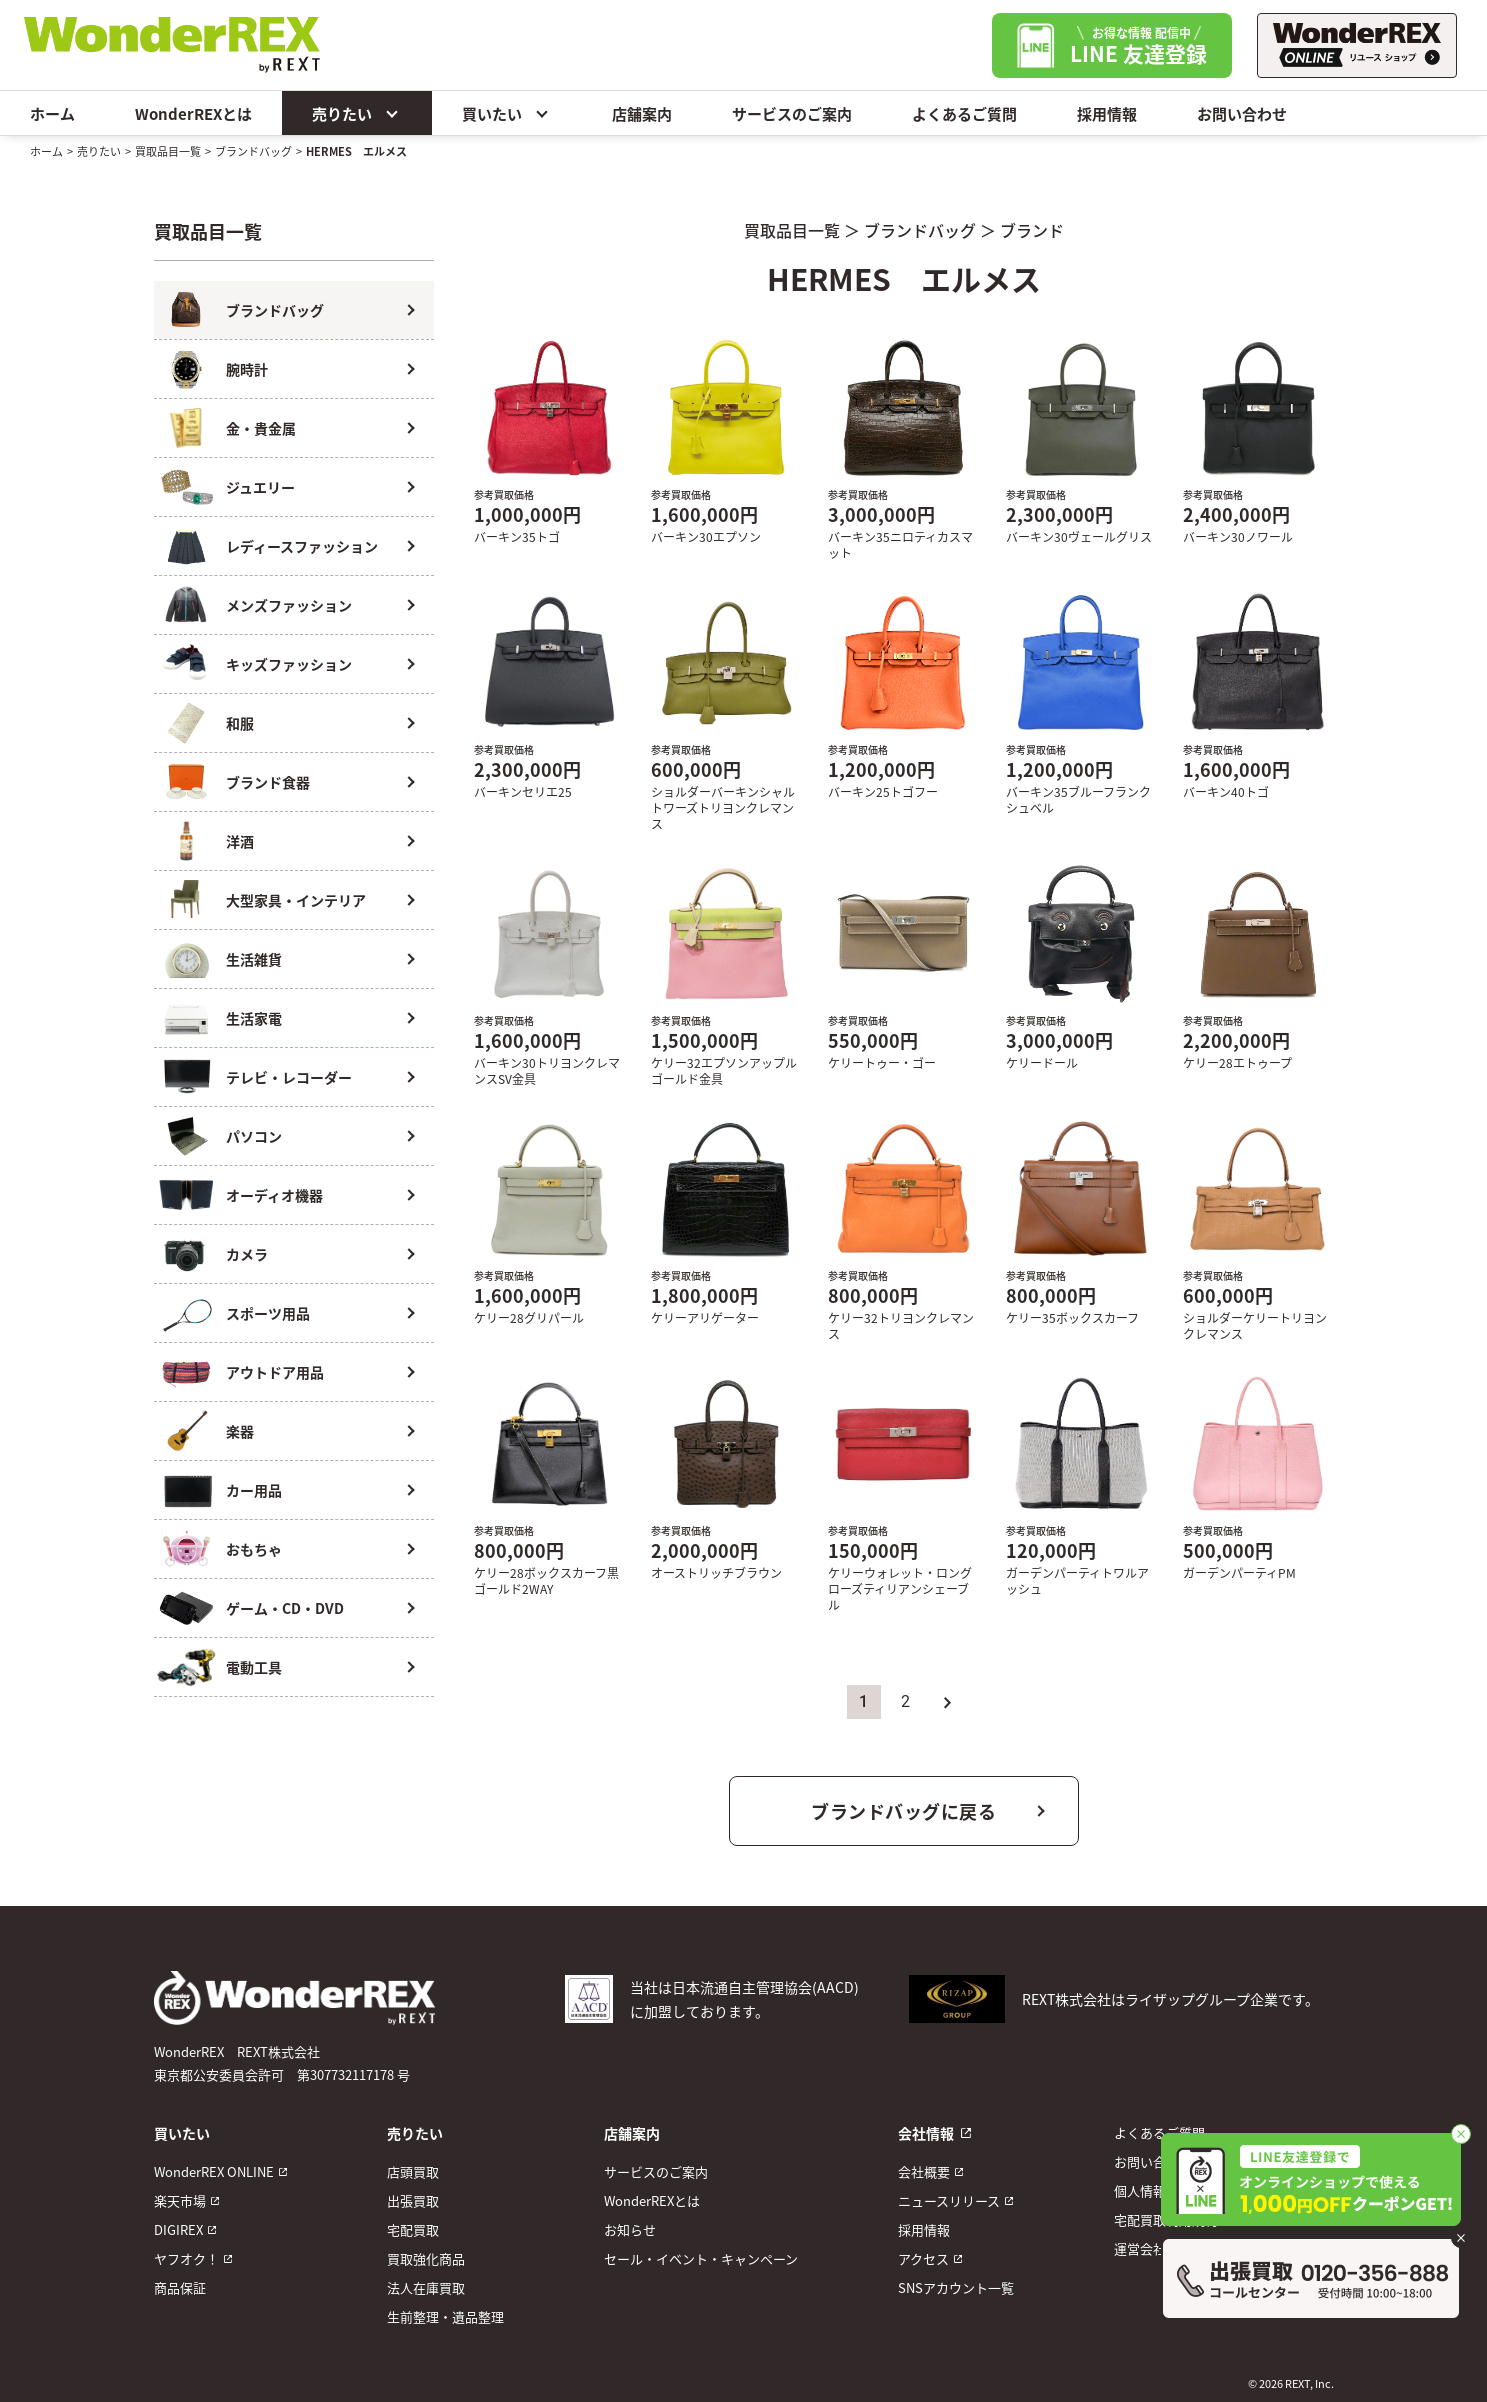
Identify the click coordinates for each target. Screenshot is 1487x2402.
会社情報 (926, 2133)
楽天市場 (180, 2200)
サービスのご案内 (792, 113)
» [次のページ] (948, 1701)
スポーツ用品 (268, 1313)
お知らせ (630, 2229)
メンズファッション (289, 605)
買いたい (507, 113)
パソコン (254, 1136)
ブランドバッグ (253, 151)
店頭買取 (413, 2171)
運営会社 (1140, 2248)
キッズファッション (289, 664)
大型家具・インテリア (296, 900)
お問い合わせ (1242, 113)
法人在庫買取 (426, 2287)
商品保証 (180, 2287)
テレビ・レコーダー (289, 1077)
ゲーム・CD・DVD (285, 1608)
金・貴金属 (261, 428)
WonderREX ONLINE (214, 2171)
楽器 (240, 1431)
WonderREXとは (193, 113)
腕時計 (247, 369)
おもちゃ (254, 1549)
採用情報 (1107, 113)
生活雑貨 (254, 959)
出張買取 (413, 2200)
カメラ (247, 1254)
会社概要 (924, 2171)
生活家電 (254, 1018)
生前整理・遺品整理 (445, 2316)
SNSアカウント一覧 (956, 2287)
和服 (240, 723)
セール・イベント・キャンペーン (701, 2258)
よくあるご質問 (964, 113)
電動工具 (254, 1667)
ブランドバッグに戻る (903, 1811)
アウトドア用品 (275, 1372)
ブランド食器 (268, 782)
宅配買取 (413, 2229)
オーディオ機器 (274, 1195)
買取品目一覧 (168, 151)
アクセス (923, 2258)
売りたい (357, 113)
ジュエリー (260, 487)
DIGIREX (178, 2229)
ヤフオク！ (186, 2258)
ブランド (1032, 230)
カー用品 (254, 1490)
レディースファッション (302, 546)
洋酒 (240, 841)
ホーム (52, 113)
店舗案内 (642, 113)
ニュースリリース (949, 2200)
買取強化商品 (426, 2258)
